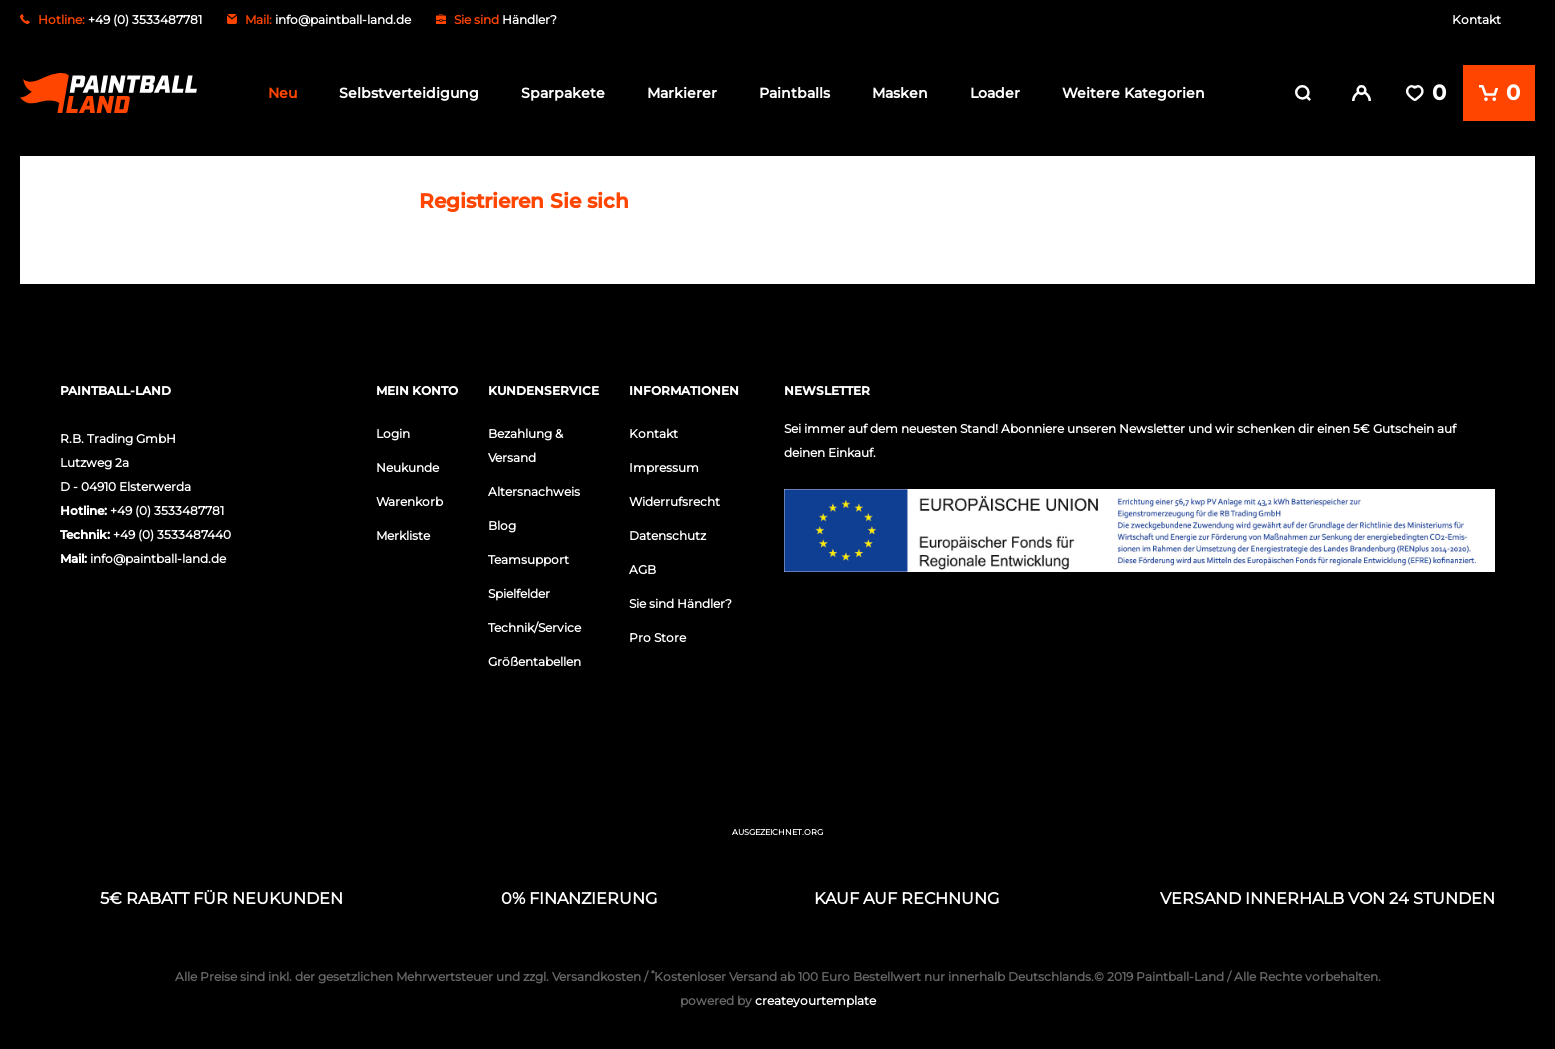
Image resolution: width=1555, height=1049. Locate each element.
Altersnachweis (534, 487)
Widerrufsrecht (674, 497)
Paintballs (794, 93)
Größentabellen (534, 657)
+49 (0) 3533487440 (172, 530)
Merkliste (403, 531)
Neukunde (407, 463)
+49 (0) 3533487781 (167, 506)
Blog (502, 521)
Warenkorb (409, 497)
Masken (900, 93)
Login (393, 429)
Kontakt (1476, 19)
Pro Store (657, 633)
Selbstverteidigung (409, 93)
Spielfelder (519, 589)
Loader (995, 93)
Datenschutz (667, 531)
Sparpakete (563, 93)
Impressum (664, 463)
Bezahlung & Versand (525, 441)
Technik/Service (534, 623)
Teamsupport (528, 555)
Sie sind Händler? (680, 599)
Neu (282, 93)
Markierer (682, 93)
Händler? (529, 19)
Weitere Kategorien (1133, 93)
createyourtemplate (778, 996)
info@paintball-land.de (343, 19)
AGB (642, 565)
